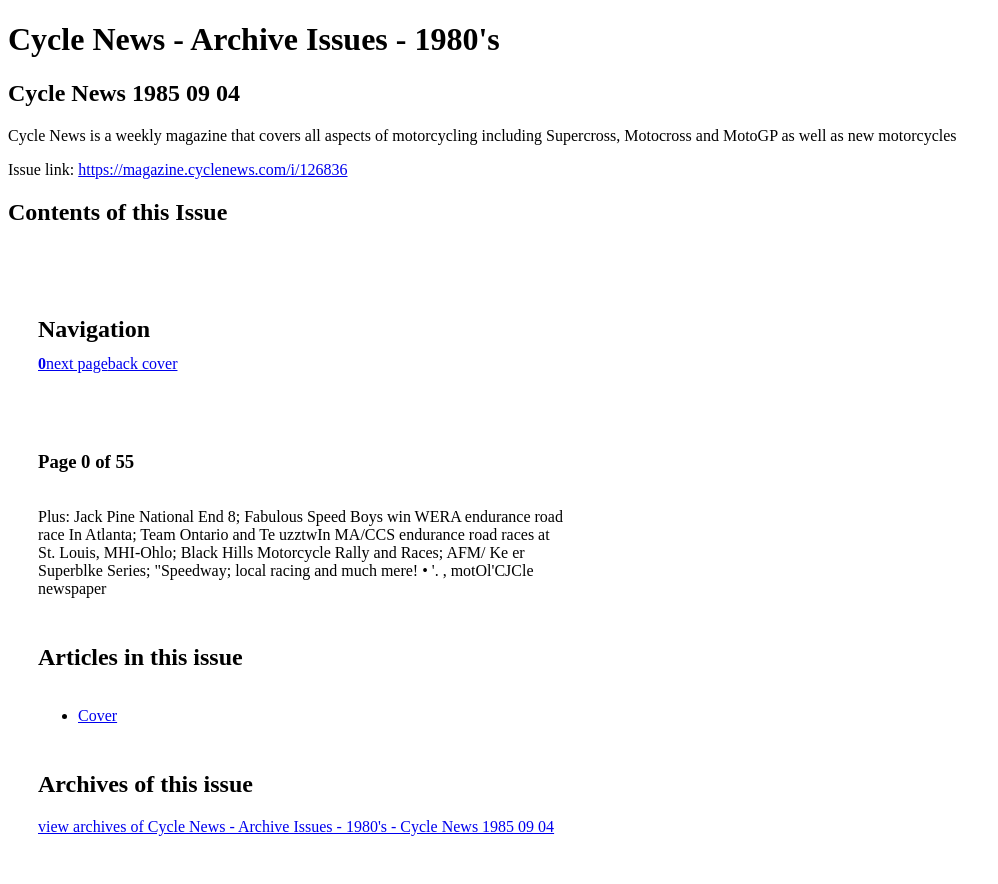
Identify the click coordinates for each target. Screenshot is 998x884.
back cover (143, 363)
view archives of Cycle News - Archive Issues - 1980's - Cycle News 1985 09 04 (296, 826)
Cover (97, 715)
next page (77, 363)
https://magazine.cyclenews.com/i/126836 (212, 169)
